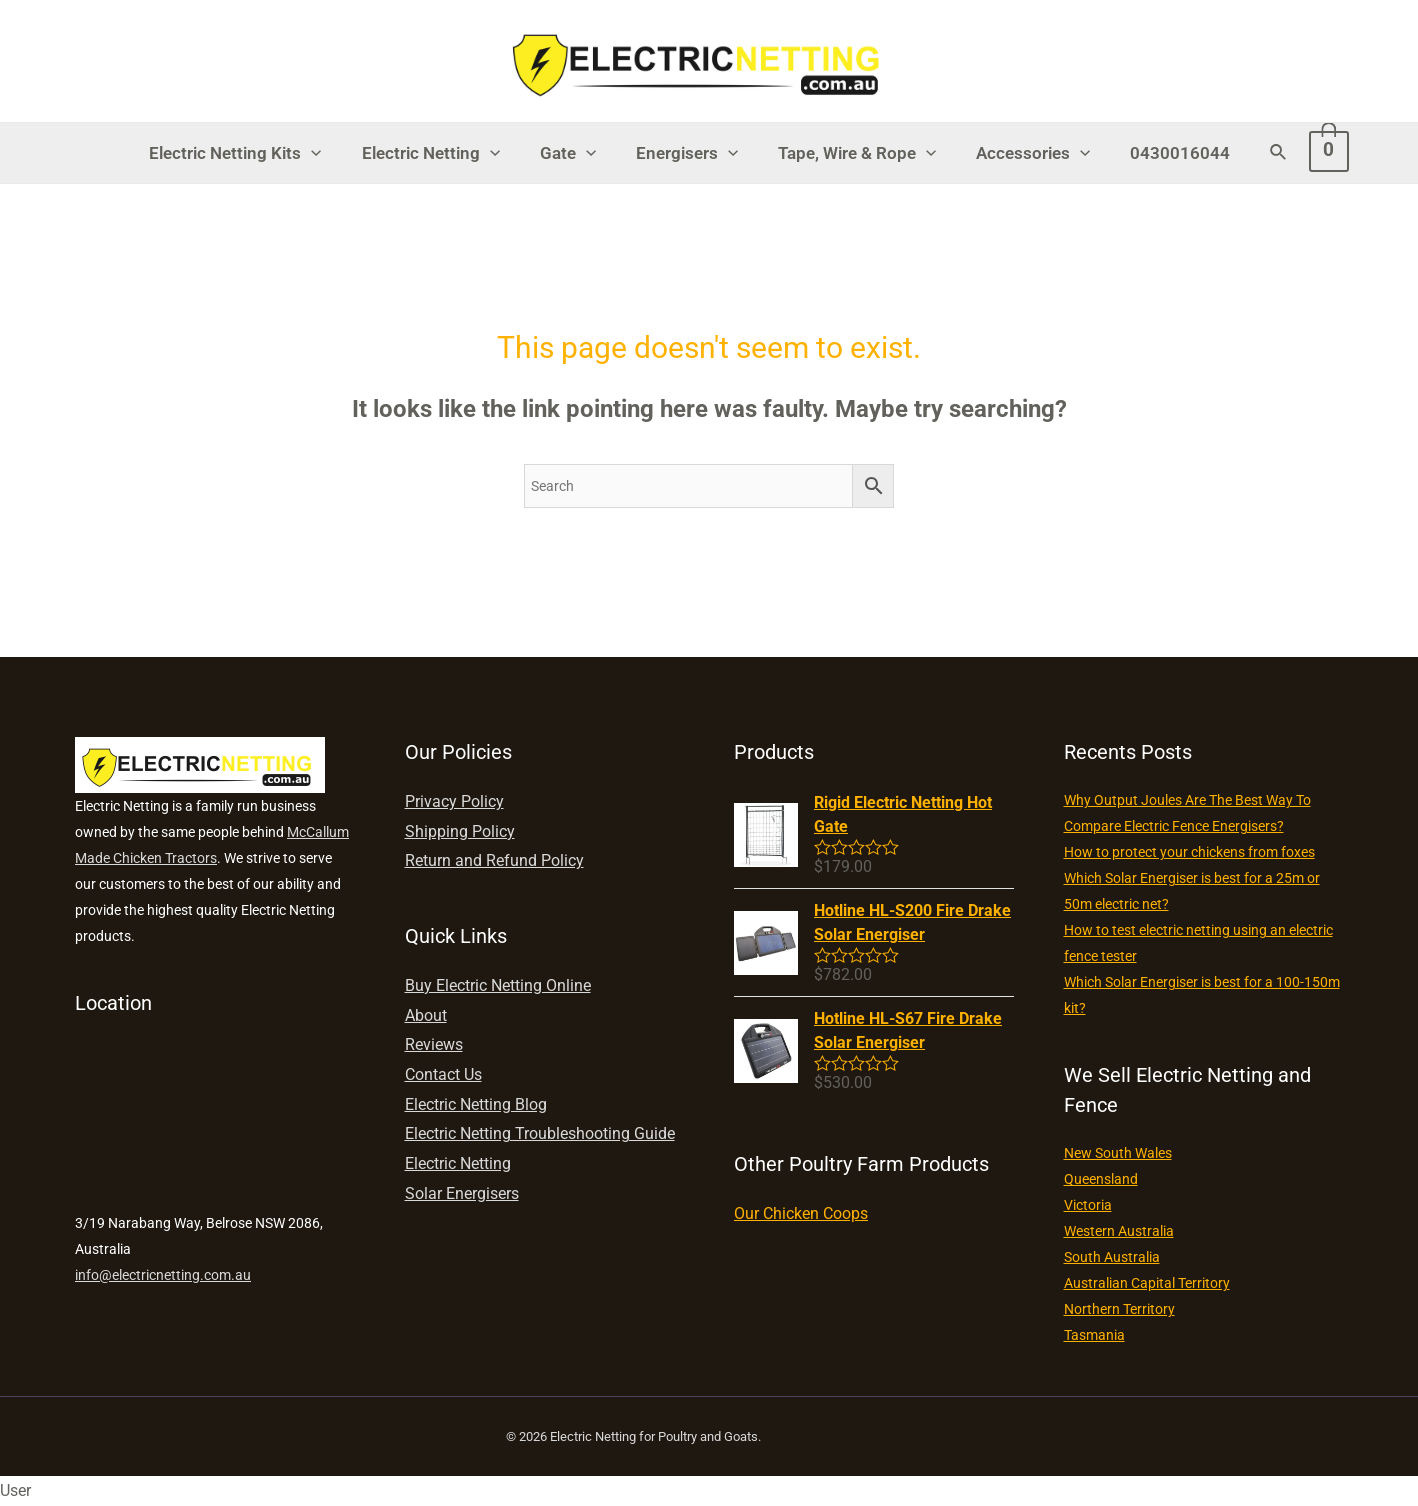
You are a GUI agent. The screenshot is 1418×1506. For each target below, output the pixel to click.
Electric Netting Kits (253, 153)
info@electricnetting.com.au (163, 1275)
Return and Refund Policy (494, 860)
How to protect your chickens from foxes (1189, 852)
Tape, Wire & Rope (851, 153)
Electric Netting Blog (476, 1104)
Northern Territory (1119, 1309)
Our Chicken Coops (801, 1213)
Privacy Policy (454, 801)
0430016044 (1162, 153)
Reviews (434, 1044)
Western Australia (1119, 1231)
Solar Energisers (462, 1193)
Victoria (1088, 1205)
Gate (574, 153)
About (426, 1015)
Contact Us (443, 1074)
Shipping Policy (460, 831)
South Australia (1112, 1257)
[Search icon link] (1258, 152)
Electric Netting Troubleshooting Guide (540, 1133)
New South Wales (1118, 1153)
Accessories (1021, 153)
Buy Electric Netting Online (498, 985)
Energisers (687, 153)
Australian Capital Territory (1147, 1283)
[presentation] (329, 153)
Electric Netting (443, 153)
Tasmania (1094, 1335)
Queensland (1101, 1179)
